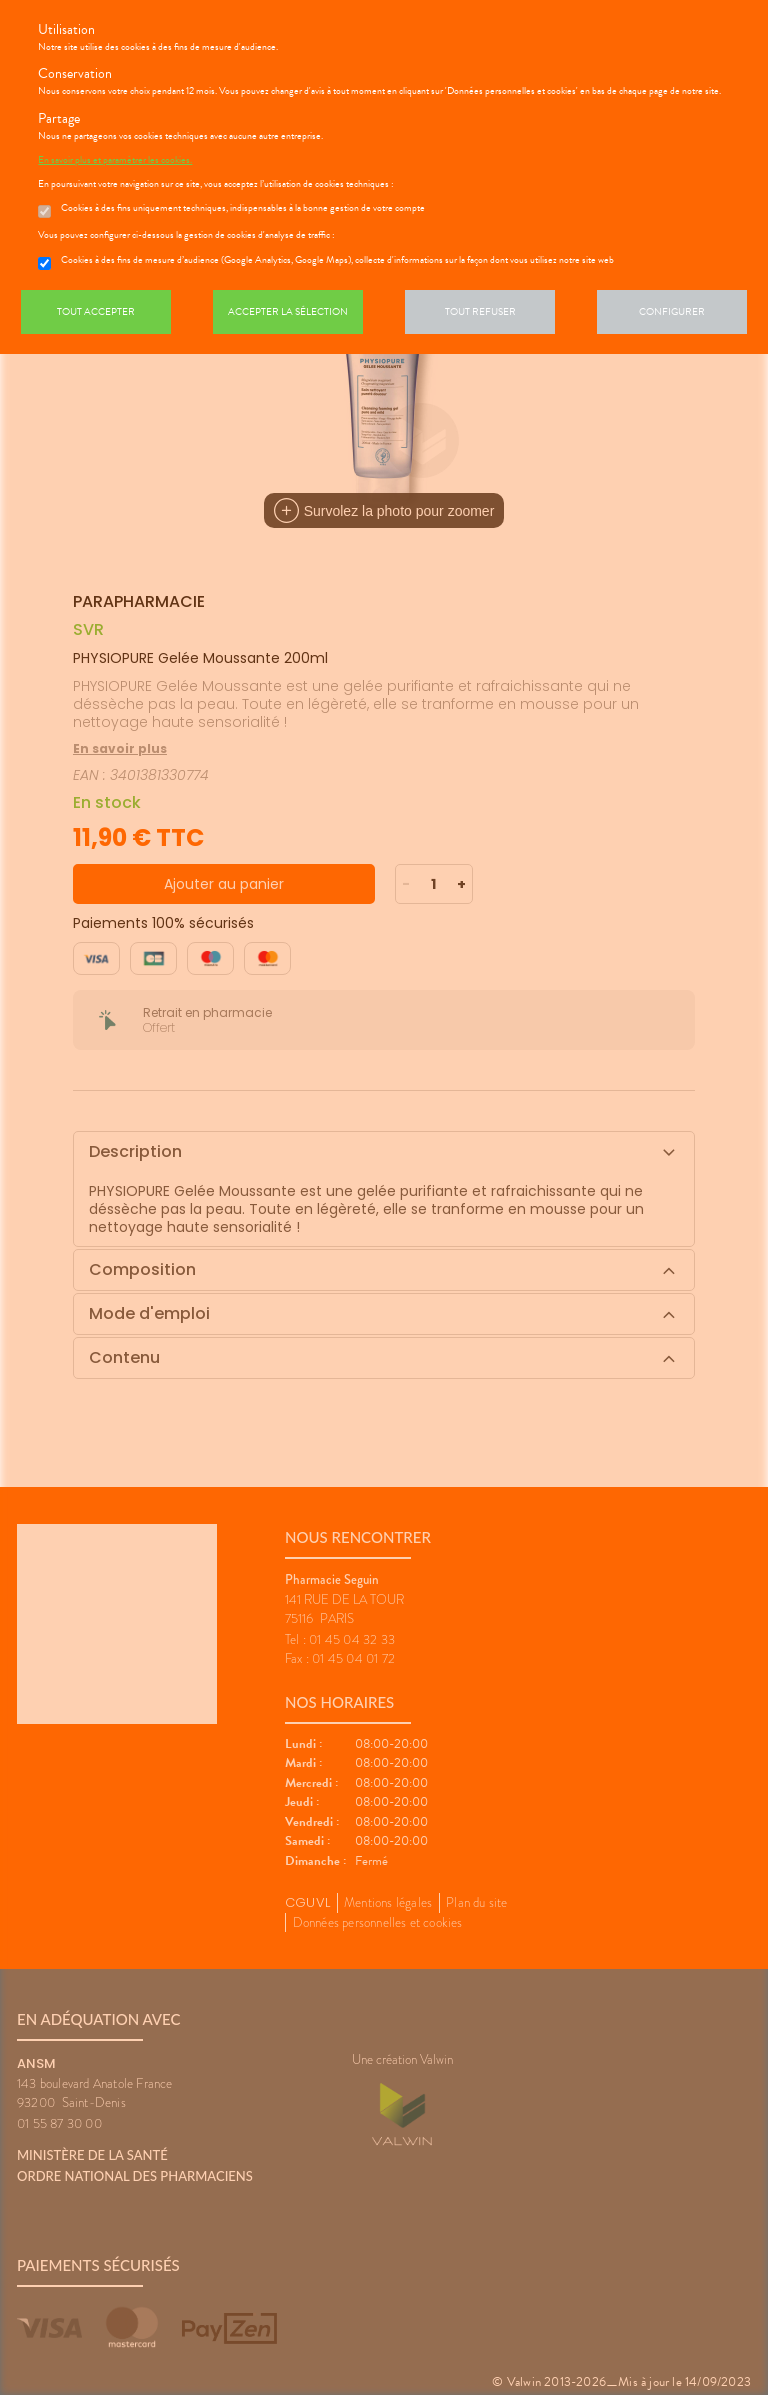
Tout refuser (480, 311)
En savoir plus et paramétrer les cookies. (115, 160)
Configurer (672, 311)
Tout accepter (96, 311)
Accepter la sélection (288, 311)
